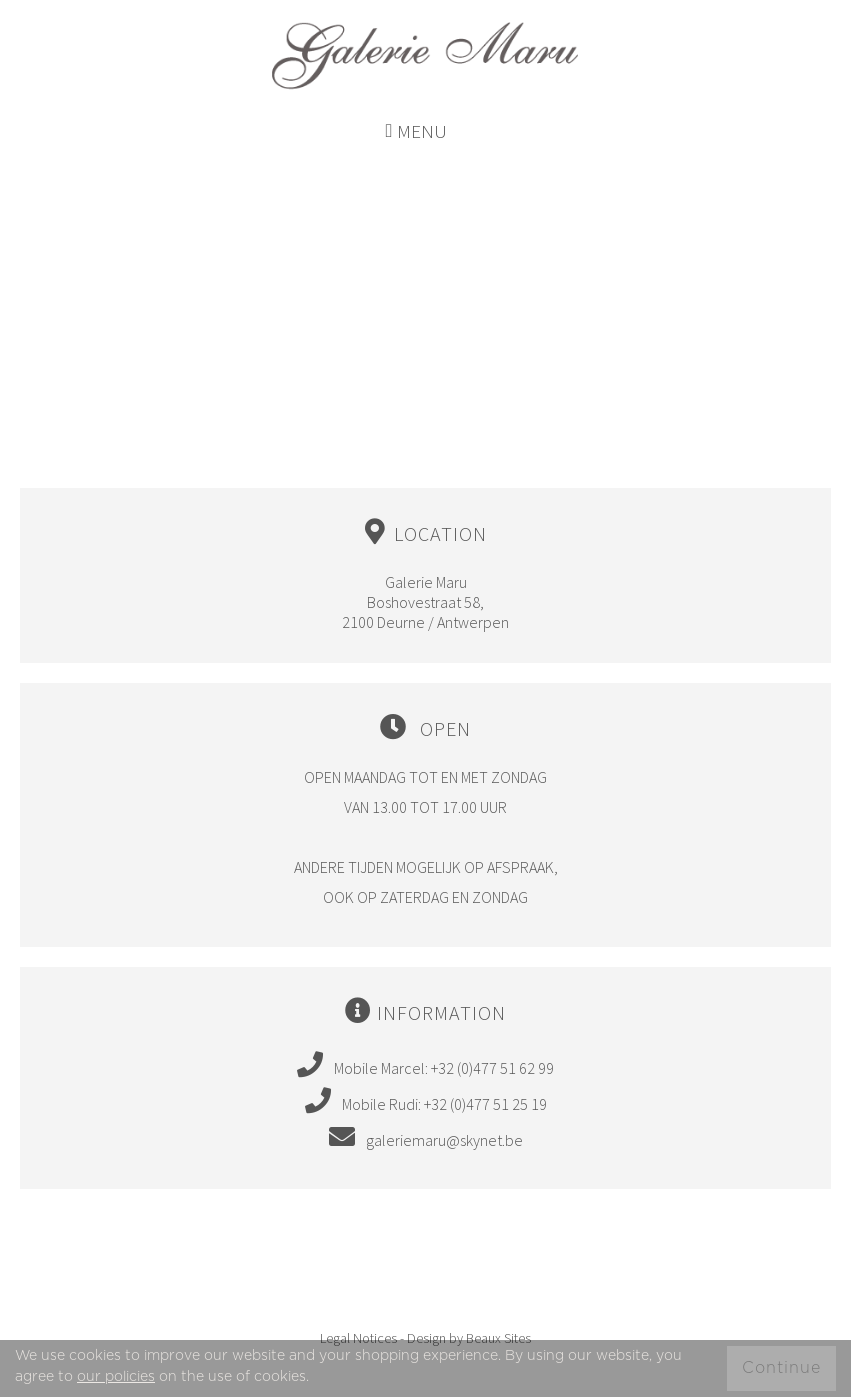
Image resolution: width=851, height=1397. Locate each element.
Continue (781, 1368)
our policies (116, 1377)
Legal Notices (358, 1338)
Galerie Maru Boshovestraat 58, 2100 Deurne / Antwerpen (425, 575)
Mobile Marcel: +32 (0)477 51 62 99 (425, 1064)
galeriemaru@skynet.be (426, 1136)
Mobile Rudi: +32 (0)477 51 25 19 (426, 1100)
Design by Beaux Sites (469, 1338)
